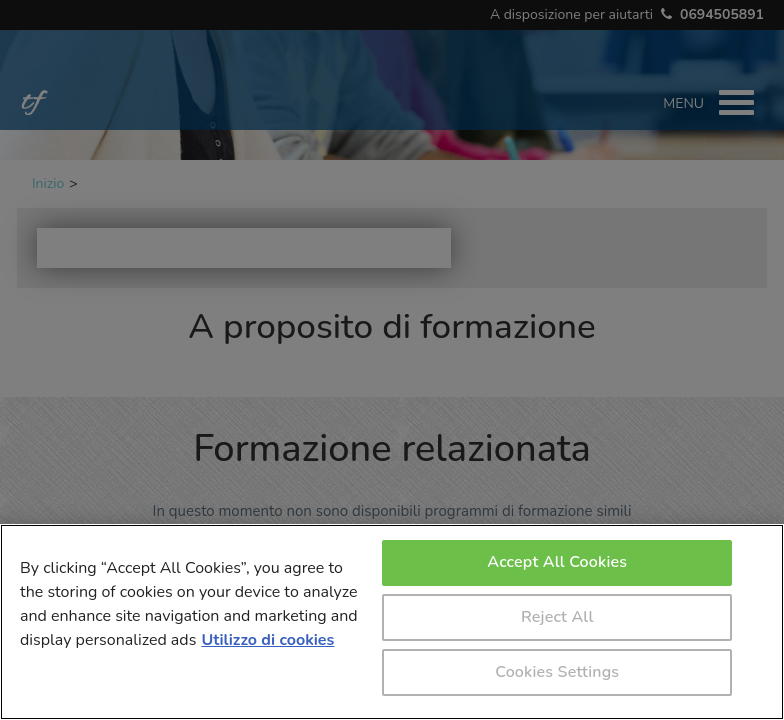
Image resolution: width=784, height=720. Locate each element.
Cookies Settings (557, 672)
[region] (392, 622)
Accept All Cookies (557, 562)
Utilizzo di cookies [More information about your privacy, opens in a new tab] (267, 640)
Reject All (557, 617)
